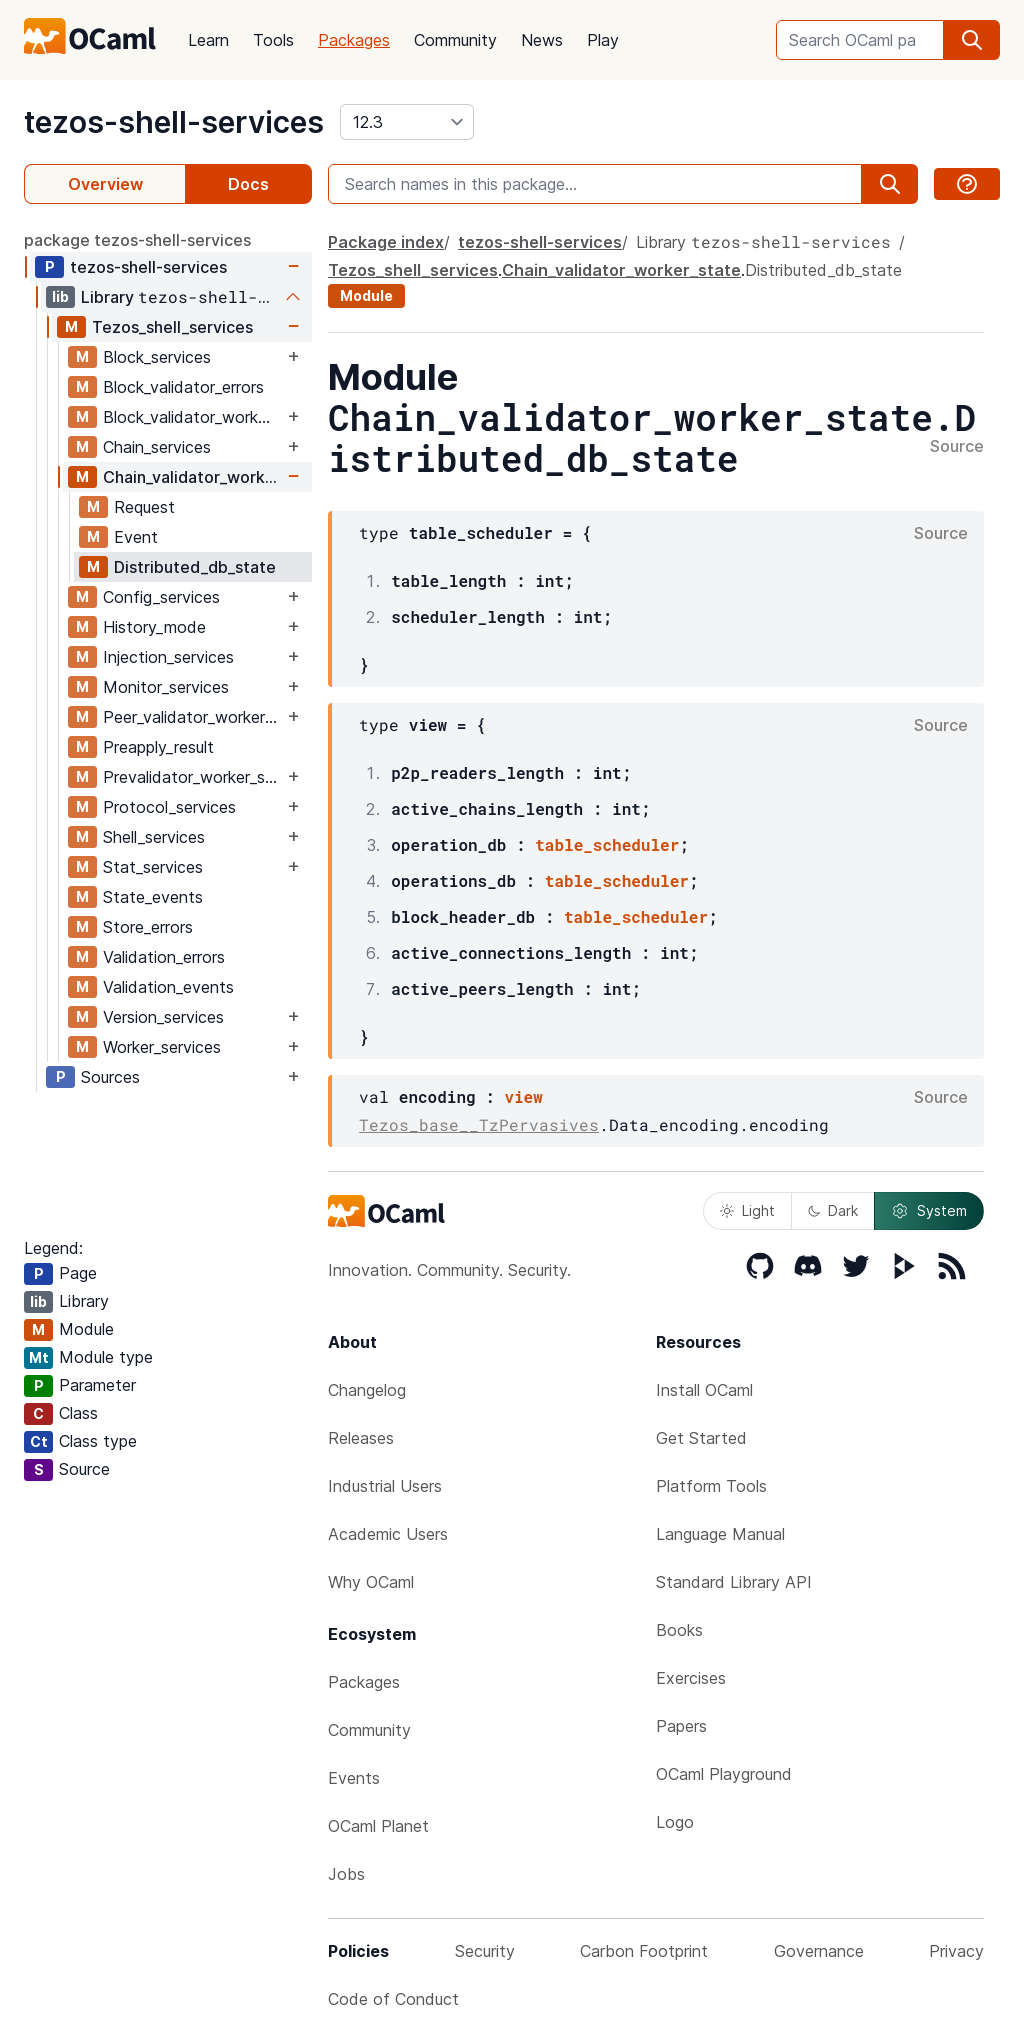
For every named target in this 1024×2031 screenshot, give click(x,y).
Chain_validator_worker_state (193, 477)
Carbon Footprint (644, 1951)
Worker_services (162, 1047)
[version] (407, 122)
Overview (105, 184)
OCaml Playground (724, 1774)
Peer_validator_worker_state (193, 717)
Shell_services (154, 837)
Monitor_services (166, 687)
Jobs (346, 1874)
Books (679, 1630)
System (929, 1211)
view (523, 1096)
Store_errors (148, 927)
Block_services (157, 357)
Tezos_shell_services (172, 327)
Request (144, 507)
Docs (248, 184)
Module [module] (366, 295)
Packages (354, 40)
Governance (819, 1951)
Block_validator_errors (183, 387)
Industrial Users (385, 1486)
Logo (675, 1822)
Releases (361, 1438)
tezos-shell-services (174, 122)
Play (603, 40)
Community (455, 40)
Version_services (163, 1017)
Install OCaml (704, 1390)
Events (354, 1778)
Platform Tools (711, 1486)
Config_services (161, 597)
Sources (110, 1077)
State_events (153, 897)
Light (747, 1210)
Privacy (956, 1951)
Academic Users (388, 1534)
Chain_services (157, 447)
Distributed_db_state (195, 567)
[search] (972, 40)
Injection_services (168, 657)
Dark (833, 1210)
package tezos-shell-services (137, 240)
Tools (273, 40)
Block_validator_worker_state (193, 417)
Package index (386, 242)
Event (136, 537)
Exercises (691, 1678)
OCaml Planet (378, 1826)
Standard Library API (734, 1582)
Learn (208, 40)
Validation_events (168, 987)
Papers (681, 1726)
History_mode (154, 627)
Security (485, 1951)
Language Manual (720, 1534)
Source (957, 447)
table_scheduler (607, 844)
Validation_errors (164, 957)
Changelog (367, 1390)
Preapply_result (158, 747)
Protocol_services (169, 807)
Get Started (701, 1438)
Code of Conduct (393, 1999)
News (542, 40)
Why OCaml (371, 1582)
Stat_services (153, 867)
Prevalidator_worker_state (193, 777)
